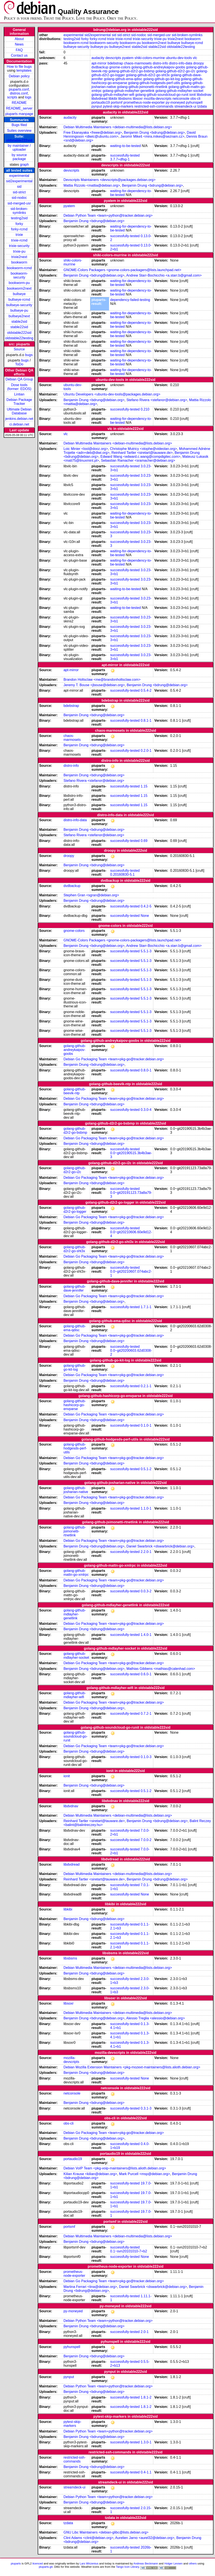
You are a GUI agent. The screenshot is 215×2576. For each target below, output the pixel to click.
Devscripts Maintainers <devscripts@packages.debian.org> (109, 180)
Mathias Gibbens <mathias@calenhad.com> (160, 1669)
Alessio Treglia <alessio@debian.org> (155, 2018)
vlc (195, 58)
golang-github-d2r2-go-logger (74, 1209)
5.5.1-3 (146, 951)
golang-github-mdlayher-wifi (112, 94)
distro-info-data (180, 63)
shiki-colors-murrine (150, 58)
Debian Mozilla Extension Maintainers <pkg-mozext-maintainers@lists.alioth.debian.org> (131, 2067)
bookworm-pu (19, 283)
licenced (37, 2563)
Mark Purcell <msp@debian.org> (144, 2174)
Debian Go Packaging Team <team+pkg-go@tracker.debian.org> (113, 1059)
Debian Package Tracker (19, 401)
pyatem (127, 58)
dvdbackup (99, 67)
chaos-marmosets (138, 63)
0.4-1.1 (146, 2472)
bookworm (19, 262)
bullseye (19, 294)
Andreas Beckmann (145, 2563)
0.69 (144, 841)
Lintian (19, 394)
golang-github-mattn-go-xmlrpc (76, 1572)
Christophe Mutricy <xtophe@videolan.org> (143, 449)
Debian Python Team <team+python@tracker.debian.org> (108, 215)
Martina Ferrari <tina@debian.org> (90, 2287)
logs (28, 97)
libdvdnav (204, 94)
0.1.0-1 (146, 1425)
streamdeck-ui (185, 106)
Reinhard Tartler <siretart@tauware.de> (142, 452)
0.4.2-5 (146, 906)
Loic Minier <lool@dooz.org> (85, 449)
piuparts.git (46, 2566)
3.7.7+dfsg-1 (120, 159)
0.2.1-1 (146, 1386)
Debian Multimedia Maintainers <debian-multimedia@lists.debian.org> (117, 127)
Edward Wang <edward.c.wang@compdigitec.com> (140, 456)
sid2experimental (19, 181)
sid (19, 186)
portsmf (116, 102)
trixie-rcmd (19, 240)
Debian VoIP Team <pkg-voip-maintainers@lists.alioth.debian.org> (114, 2168)
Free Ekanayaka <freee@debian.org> (92, 132)
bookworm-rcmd (19, 268)
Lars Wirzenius (89, 2563)
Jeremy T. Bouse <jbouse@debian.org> (94, 685)
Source (19, 349)
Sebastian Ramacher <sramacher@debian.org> (138, 460)
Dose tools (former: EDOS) (19, 387)
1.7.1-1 (146, 1307)
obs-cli (195, 98)
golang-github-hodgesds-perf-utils (154, 83)
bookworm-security (19, 275)
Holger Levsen (173, 2563)
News (19, 44)
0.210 (145, 409)
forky (19, 224)
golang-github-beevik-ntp (74, 1091)
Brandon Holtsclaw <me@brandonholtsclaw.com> (101, 679)
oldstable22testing (19, 338)
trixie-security (19, 246)
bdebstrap (115, 63)
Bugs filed (19, 125)
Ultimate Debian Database (19, 411)
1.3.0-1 (146, 2442)
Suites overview (19, 130)
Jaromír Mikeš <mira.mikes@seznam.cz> (152, 136)
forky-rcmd (19, 229)
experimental (19, 175)
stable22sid (19, 327)
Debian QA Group (19, 379)
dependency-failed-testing (130, 300)
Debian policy (19, 76)
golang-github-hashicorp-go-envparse (74, 1405)
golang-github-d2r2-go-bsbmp (131, 71)
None (145, 915)
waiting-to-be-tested (125, 146)
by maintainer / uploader (19, 147)
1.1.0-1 (146, 1508)
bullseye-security (19, 305)
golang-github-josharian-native (75, 1490)
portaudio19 (100, 102)
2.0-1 (144, 2332)
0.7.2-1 (146, 1713)
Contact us (19, 55)
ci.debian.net (19, 424)
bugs (29, 355)
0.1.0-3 (146, 1757)
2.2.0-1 (146, 1552)
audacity (97, 58)
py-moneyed (175, 102)
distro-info (160, 63)
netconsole (180, 98)
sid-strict (19, 192)
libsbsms (125, 98)
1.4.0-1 (146, 1635)
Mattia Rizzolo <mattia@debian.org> (91, 185)
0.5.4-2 (146, 690)
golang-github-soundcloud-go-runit (161, 94)
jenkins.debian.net (19, 419)
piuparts (16, 2563)
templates (23, 70)
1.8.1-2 (146, 2397)
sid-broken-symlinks (19, 211)
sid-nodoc (19, 197)
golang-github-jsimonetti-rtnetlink (142, 87)
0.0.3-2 (146, 1591)
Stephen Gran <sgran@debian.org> (91, 895)
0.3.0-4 (146, 1109)
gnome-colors (119, 67)
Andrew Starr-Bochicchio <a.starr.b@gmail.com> (164, 275)
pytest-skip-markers (118, 106)
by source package (19, 157)
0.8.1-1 (146, 720)
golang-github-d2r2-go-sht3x (148, 75)
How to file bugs (19, 66)
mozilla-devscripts (157, 98)
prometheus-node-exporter (144, 102)
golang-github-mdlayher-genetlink (128, 91)
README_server (19, 108)
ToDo (19, 364)
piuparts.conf (19, 89)
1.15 (144, 786)
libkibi (112, 98)
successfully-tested (125, 155)
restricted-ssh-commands (154, 106)
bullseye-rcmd (19, 299)
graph (24, 164)
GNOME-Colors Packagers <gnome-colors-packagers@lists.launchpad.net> (122, 270)
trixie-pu (19, 251)
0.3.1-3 (146, 2108)
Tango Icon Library (127, 2566)
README (19, 103)
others (193, 2563)
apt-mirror (98, 63)
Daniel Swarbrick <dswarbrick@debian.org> (160, 1546)
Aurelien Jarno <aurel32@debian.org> (144, 2538)
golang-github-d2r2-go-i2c (175, 71)
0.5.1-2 (146, 1469)
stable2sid (19, 321)
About (19, 39)
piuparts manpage (19, 114)
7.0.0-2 (146, 1840)
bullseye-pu (19, 310)
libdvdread (99, 98)
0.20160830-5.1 (122, 874)
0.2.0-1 (146, 750)
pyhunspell (194, 102)
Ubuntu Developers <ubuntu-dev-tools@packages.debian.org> (111, 394)
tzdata (202, 106)
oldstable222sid (19, 140)
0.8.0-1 (146, 1070)
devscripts (113, 58)
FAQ (19, 50)
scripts (12, 97)
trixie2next (19, 257)
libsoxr (138, 98)
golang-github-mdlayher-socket (179, 91)
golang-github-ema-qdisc (123, 79)
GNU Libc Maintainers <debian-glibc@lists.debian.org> (105, 2532)
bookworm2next (19, 288)
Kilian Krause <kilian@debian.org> (90, 2174)
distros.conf (19, 93)
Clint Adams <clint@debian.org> (88, 2538)
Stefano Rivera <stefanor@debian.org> (156, 400)
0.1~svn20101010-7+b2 (128, 2251)
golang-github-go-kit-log (161, 79)
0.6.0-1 (146, 1674)
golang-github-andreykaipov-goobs (158, 67)
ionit (192, 94)
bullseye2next (19, 316)
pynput (96, 106)
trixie (19, 234)
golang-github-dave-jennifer (74, 1288)
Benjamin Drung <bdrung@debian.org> (154, 132)
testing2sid (19, 218)
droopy (198, 63)
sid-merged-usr (19, 203)
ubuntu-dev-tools (179, 58)
